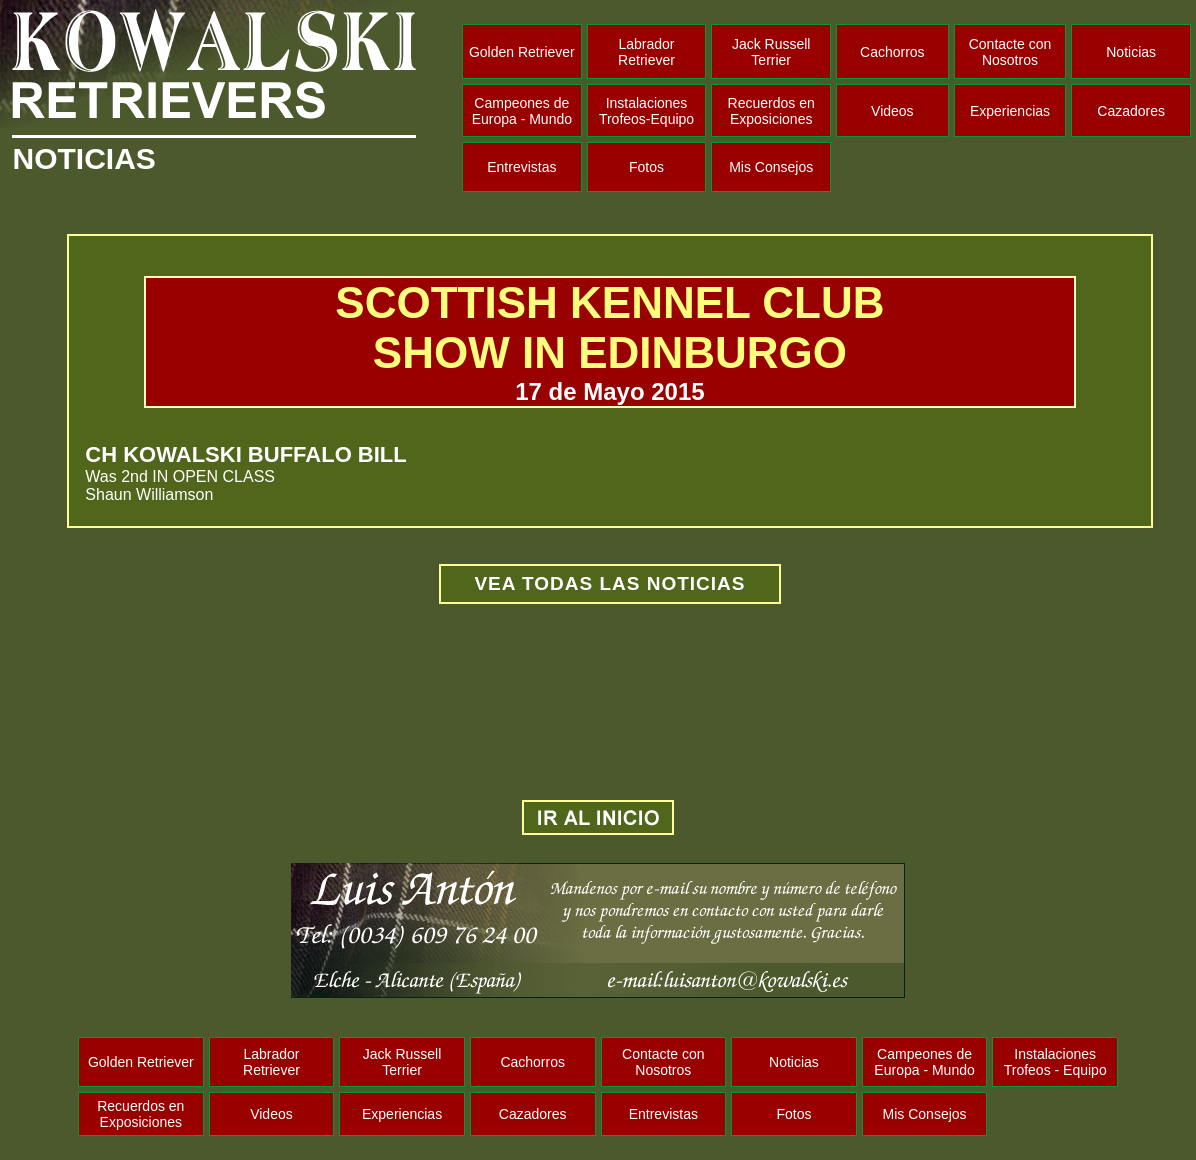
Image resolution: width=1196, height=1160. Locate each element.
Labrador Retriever (646, 52)
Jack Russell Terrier (771, 52)
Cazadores (1131, 111)
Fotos (646, 167)
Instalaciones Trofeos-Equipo (646, 111)
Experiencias (1010, 111)
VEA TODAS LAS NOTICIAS (609, 583)
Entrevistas (521, 167)
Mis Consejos (771, 167)
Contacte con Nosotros (1010, 52)
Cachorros (892, 52)
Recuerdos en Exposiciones (771, 111)
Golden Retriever (522, 52)
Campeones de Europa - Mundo (522, 111)
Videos (892, 111)
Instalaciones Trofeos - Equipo (1055, 1062)
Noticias (1131, 52)
